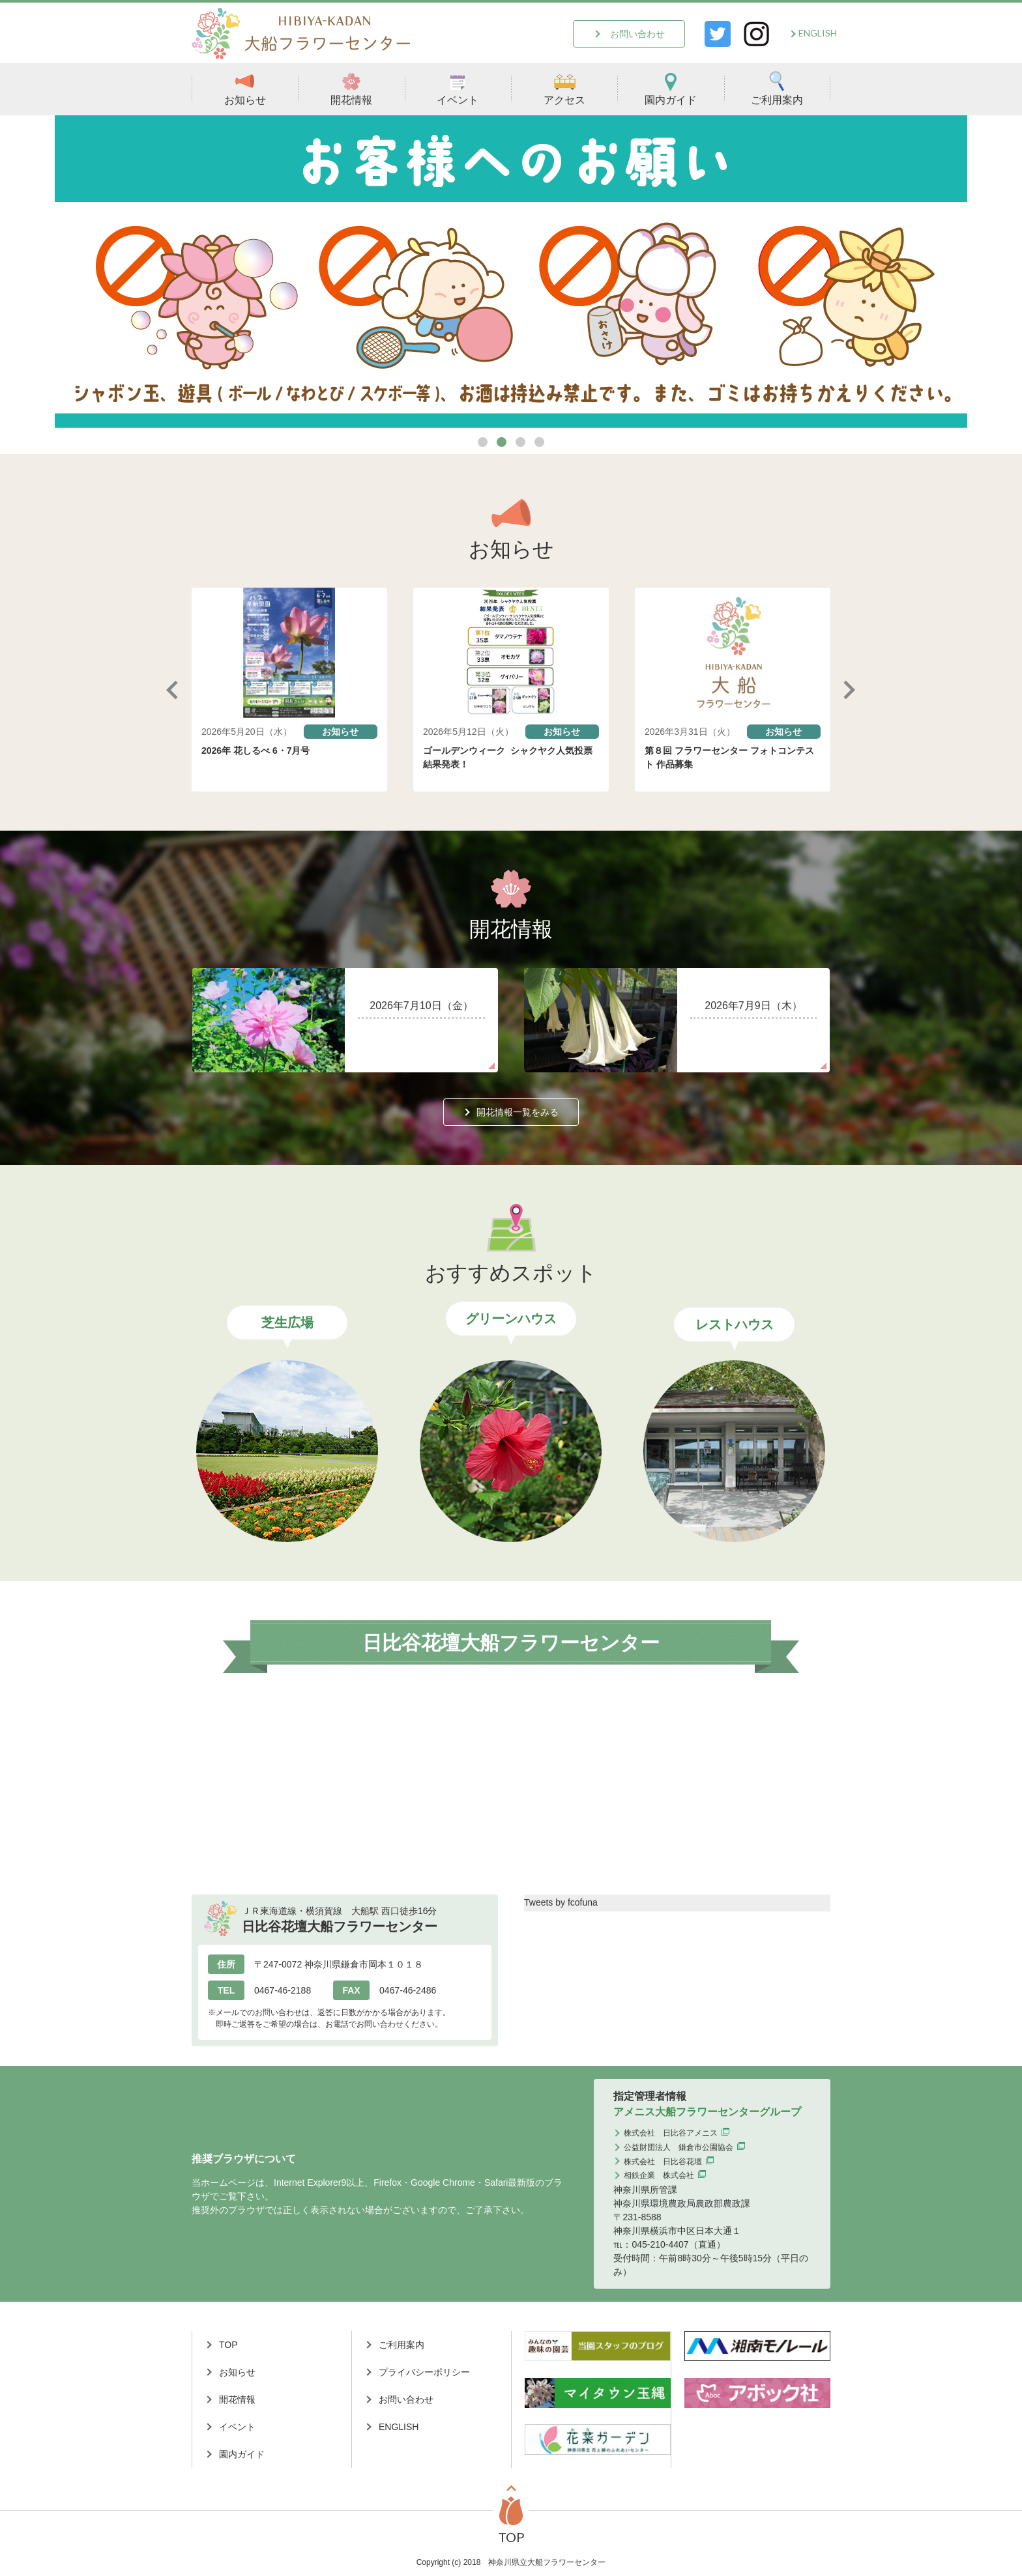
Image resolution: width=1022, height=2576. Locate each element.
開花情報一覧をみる (517, 1112)
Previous (172, 690)
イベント (457, 88)
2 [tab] (501, 442)
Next (849, 690)
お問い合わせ (637, 34)
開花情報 (351, 88)
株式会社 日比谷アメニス (671, 2133)
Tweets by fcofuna (561, 1902)
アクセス (564, 88)
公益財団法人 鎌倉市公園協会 (678, 2147)
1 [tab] (483, 442)
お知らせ (245, 88)
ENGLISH (817, 32)
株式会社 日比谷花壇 (663, 2161)
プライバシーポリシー (424, 2372)
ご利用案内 (777, 88)
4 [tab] (539, 442)
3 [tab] (520, 442)
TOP (228, 2345)
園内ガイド (671, 88)
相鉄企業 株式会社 (659, 2175)
